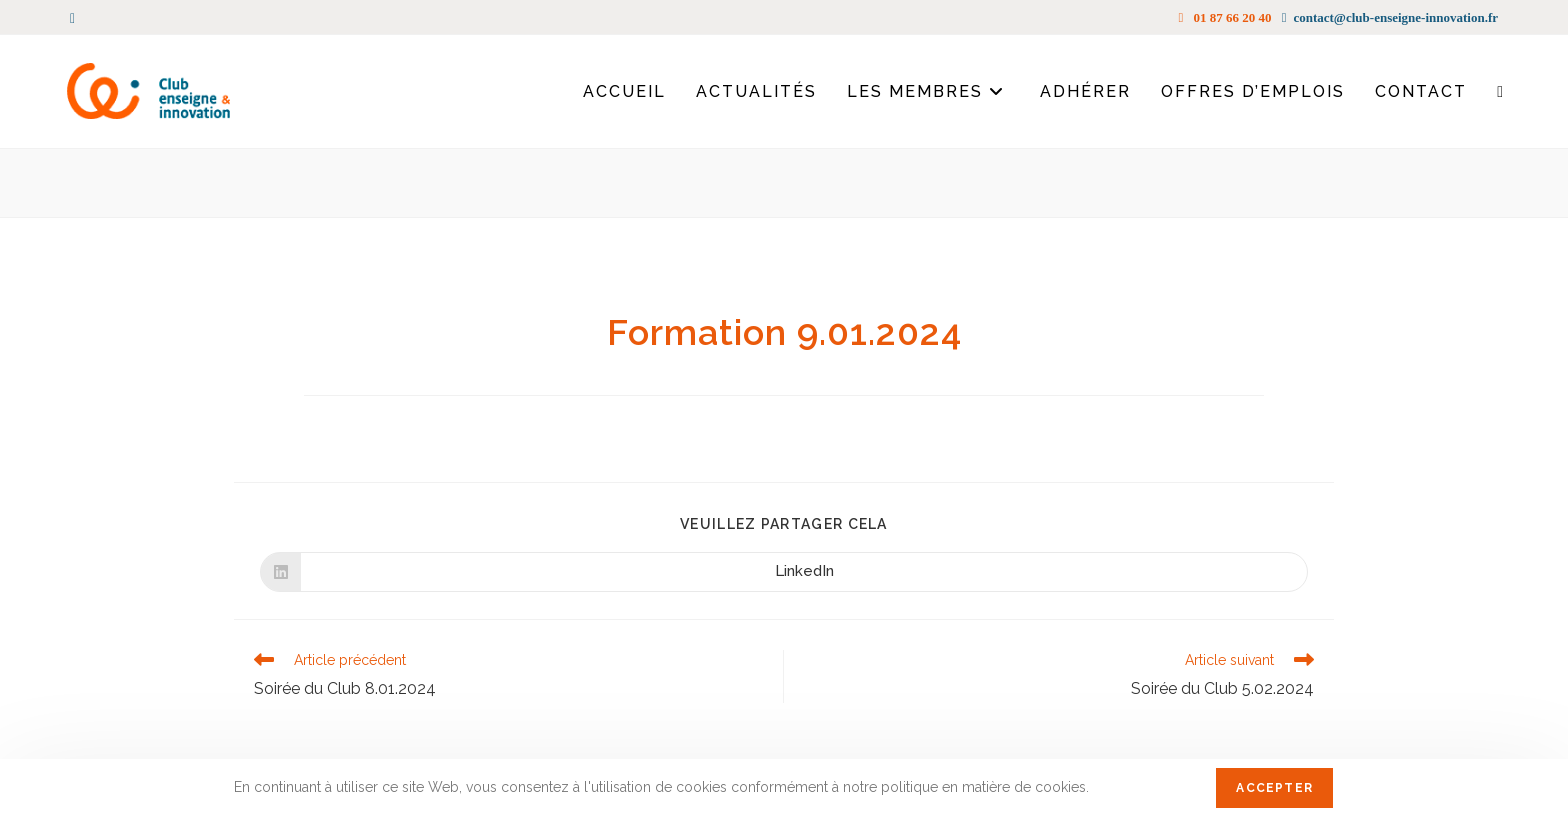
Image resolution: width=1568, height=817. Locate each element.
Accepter (1274, 788)
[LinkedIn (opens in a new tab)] (75, 18)
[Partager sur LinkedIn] (784, 572)
